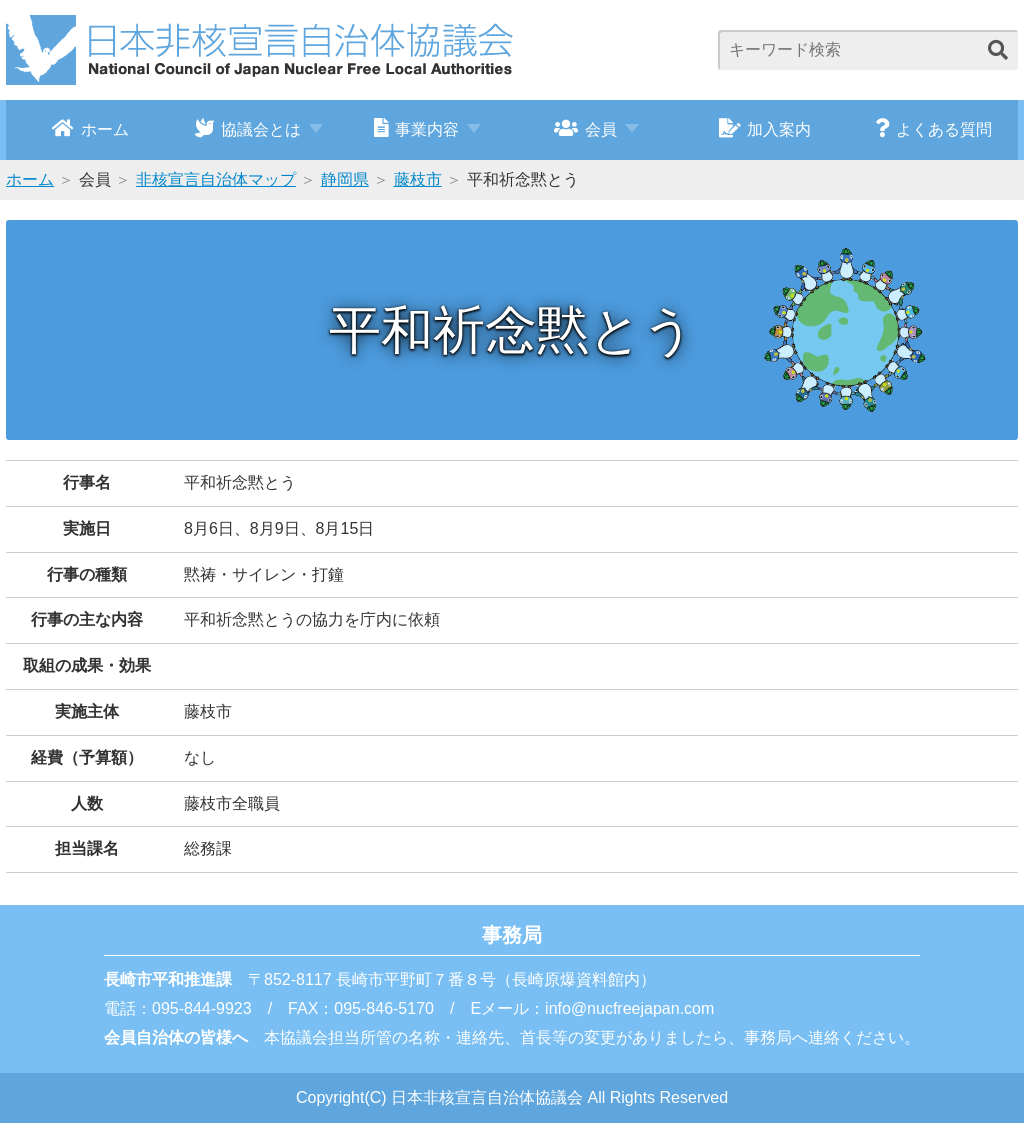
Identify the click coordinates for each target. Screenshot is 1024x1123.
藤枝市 (418, 179)
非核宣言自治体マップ (216, 179)
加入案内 (765, 128)
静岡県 (345, 179)
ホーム (90, 128)
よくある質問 (933, 128)
